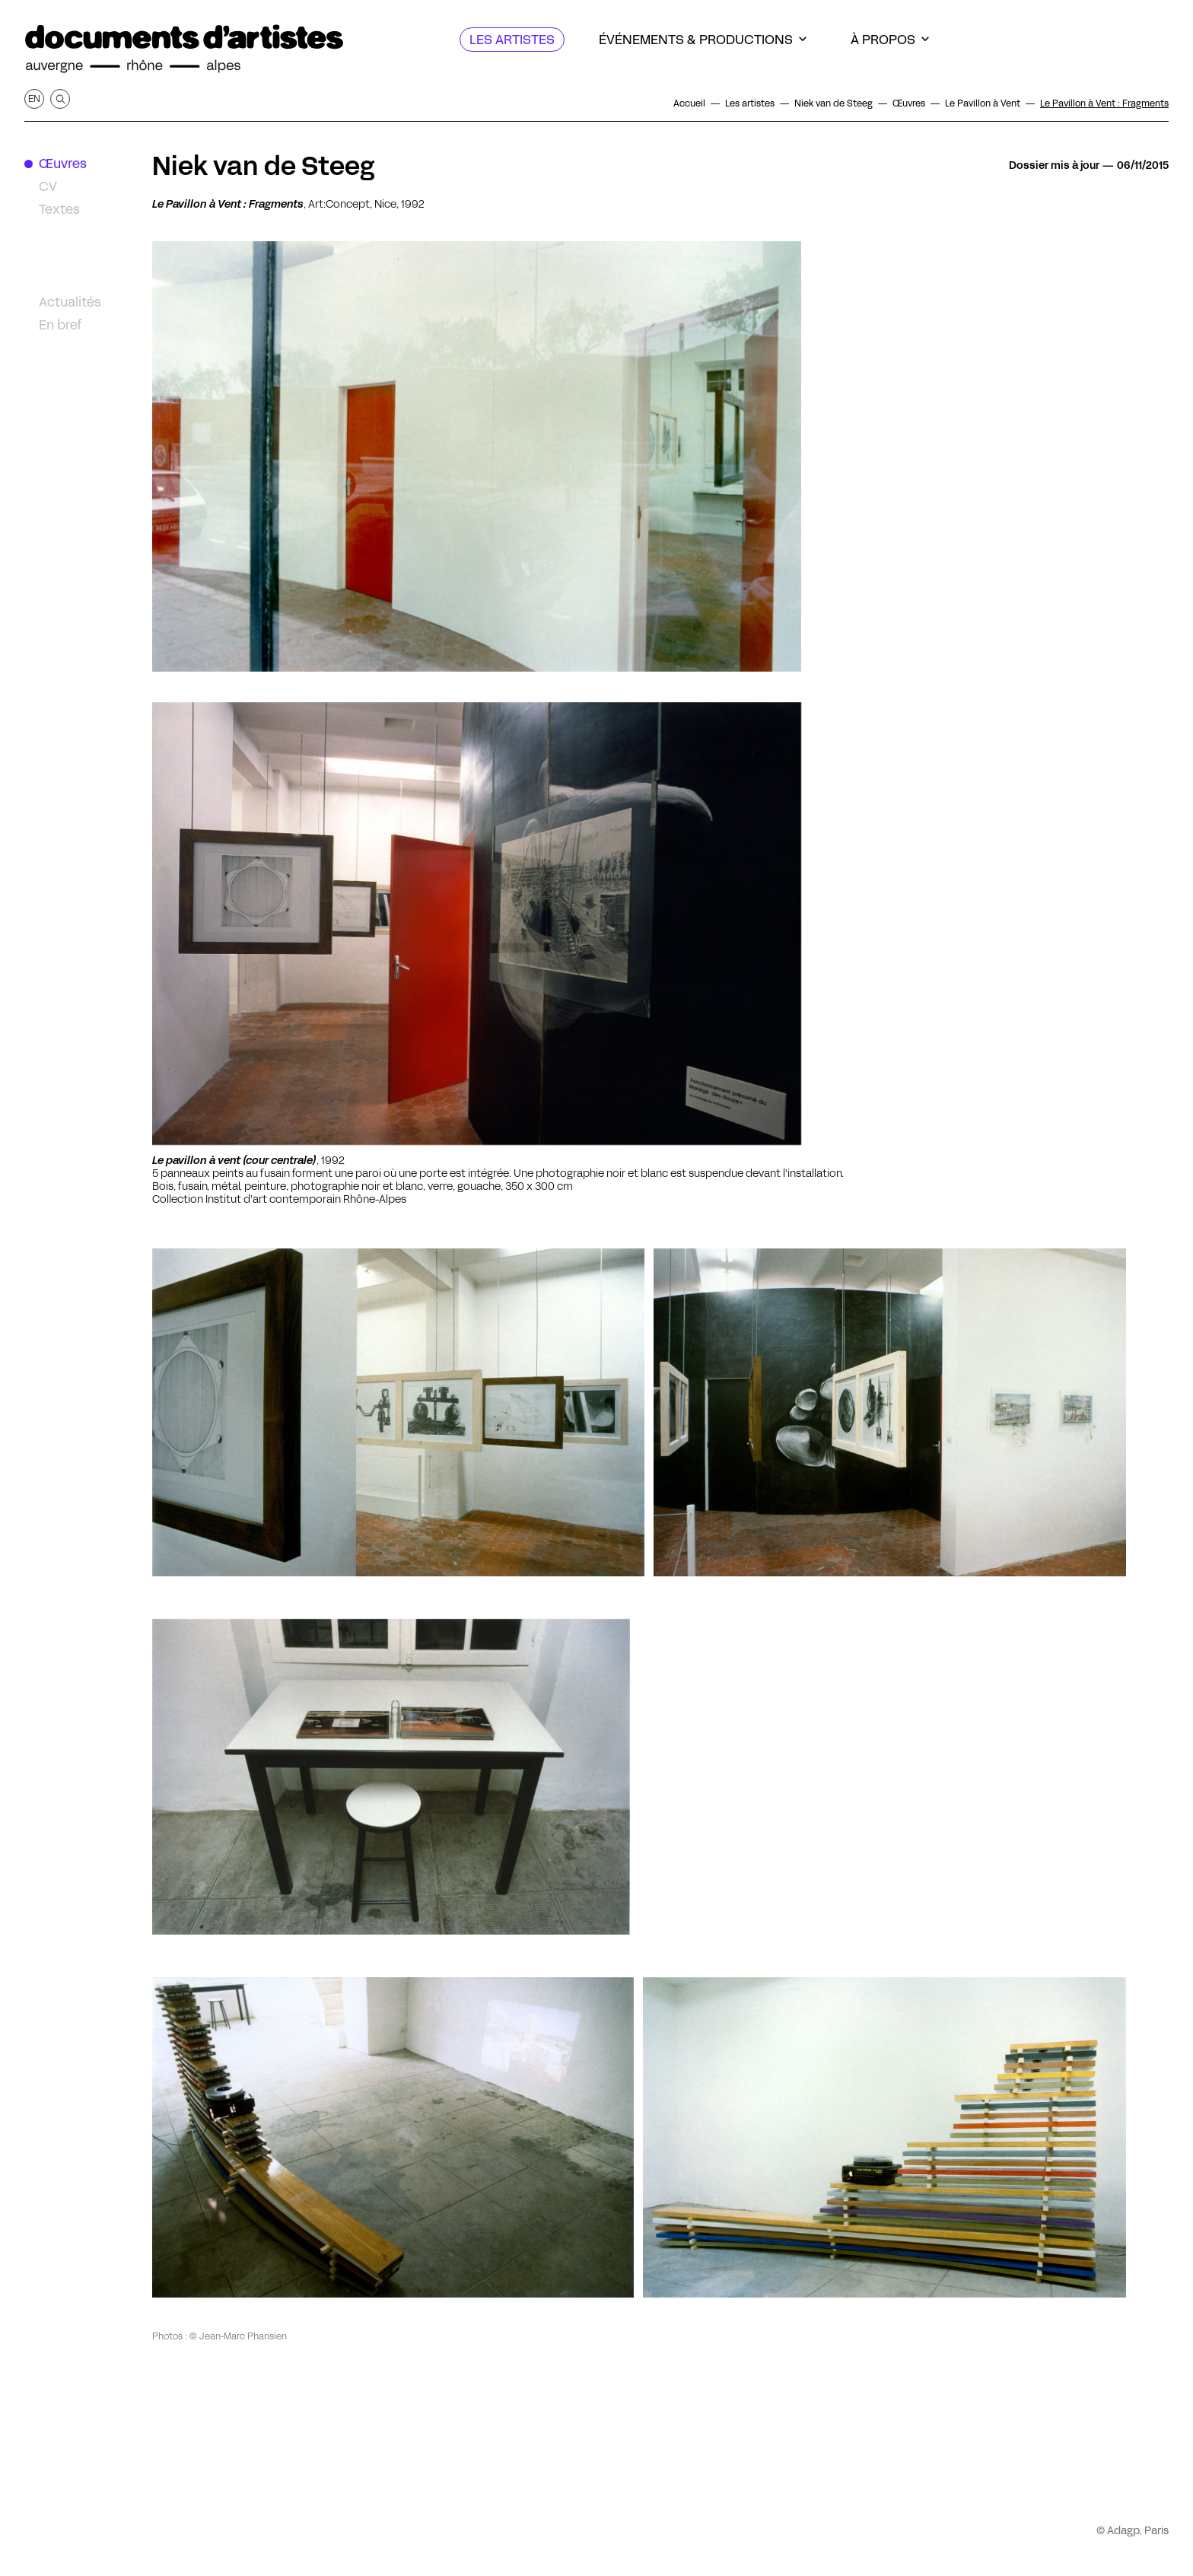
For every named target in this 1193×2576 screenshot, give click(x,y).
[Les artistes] (512, 39)
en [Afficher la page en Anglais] (34, 98)
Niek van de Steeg (263, 165)
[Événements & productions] (702, 39)
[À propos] (890, 39)
